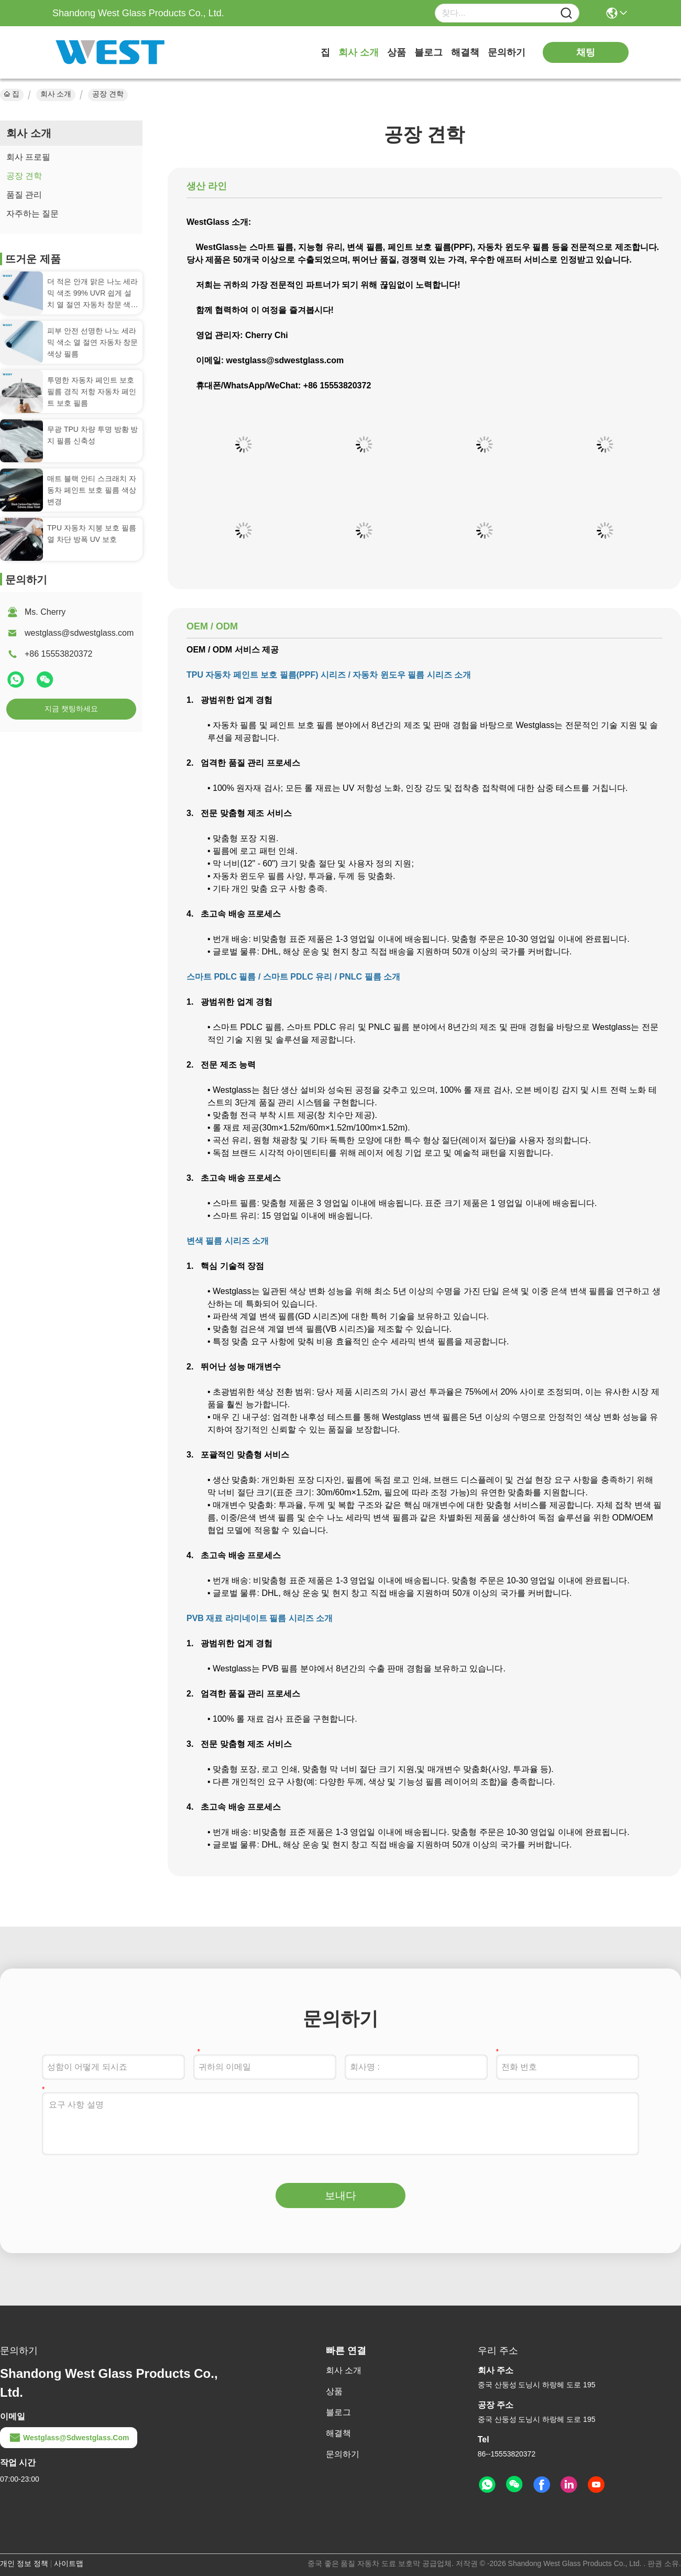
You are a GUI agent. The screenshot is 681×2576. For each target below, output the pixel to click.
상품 (396, 52)
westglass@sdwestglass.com (79, 632)
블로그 (428, 52)
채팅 (585, 52)
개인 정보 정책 (24, 2563)
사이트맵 (68, 2563)
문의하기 (506, 52)
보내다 (340, 2195)
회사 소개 (358, 52)
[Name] (566, 13)
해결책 (465, 52)
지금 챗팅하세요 (71, 708)
